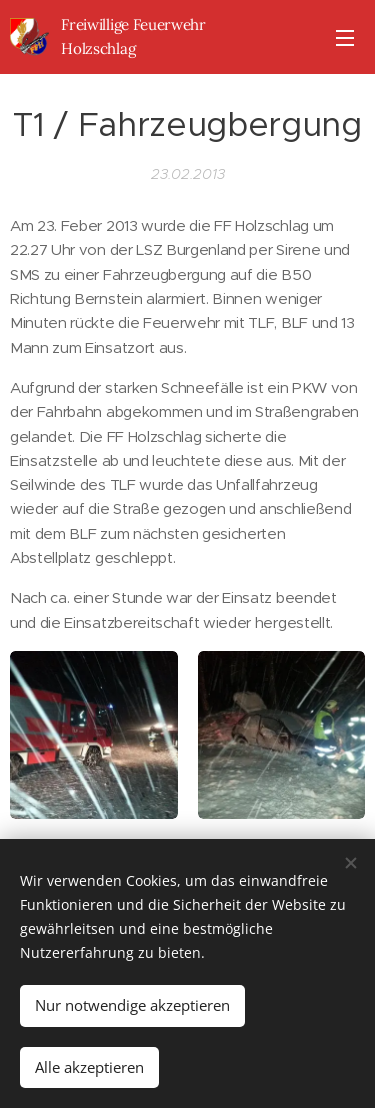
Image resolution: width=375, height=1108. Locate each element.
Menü (345, 38)
